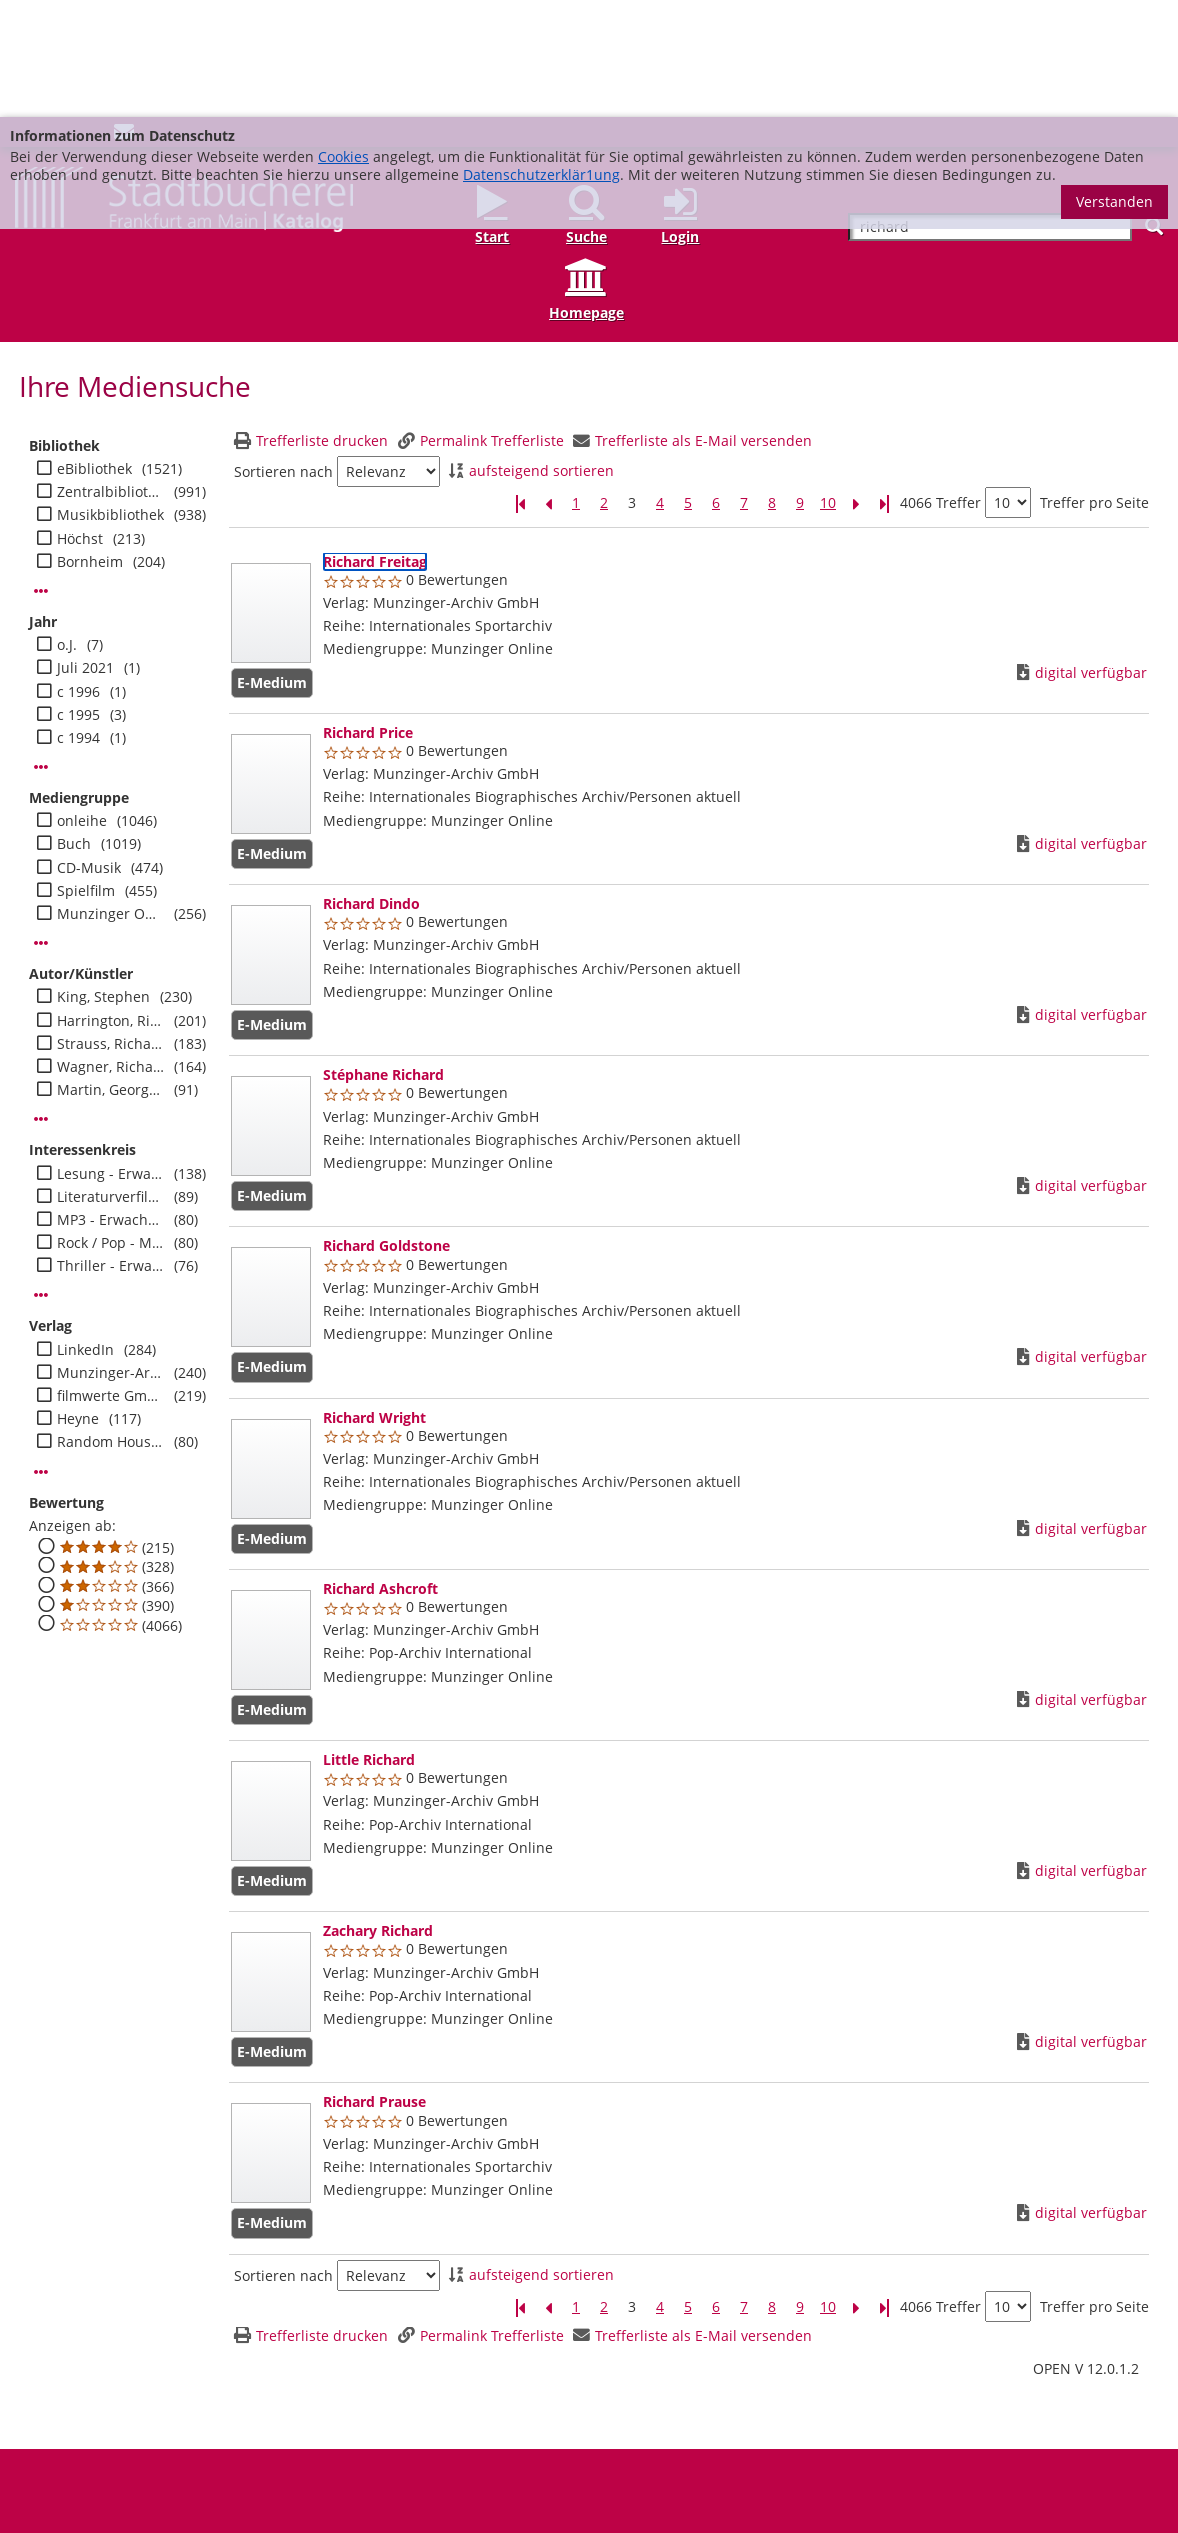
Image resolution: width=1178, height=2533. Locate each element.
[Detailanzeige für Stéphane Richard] (383, 957)
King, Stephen (103, 880)
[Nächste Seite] (856, 386)
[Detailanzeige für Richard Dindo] (371, 786)
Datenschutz (623, 2451)
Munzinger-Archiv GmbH (111, 1256)
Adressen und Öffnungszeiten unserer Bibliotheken (184, 2451)
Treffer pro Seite (1094, 386)
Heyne (78, 1302)
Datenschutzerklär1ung (541, 57)
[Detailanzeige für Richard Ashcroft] (380, 1471)
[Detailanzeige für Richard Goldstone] (386, 1128)
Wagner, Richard (111, 950)
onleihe (82, 704)
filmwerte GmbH (111, 1279)
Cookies (343, 39)
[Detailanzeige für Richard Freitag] (375, 444)
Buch (74, 727)
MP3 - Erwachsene (111, 1103)
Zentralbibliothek (111, 375)
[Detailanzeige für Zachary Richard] (378, 1813)
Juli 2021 (85, 551)
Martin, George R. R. (111, 973)
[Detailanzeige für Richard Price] (368, 615)
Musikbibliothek (110, 398)
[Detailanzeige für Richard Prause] (374, 1984)
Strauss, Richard (111, 927)
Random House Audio (111, 1325)
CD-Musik (89, 751)
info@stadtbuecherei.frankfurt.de (1062, 2488)
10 (828, 386)
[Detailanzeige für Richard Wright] (374, 1300)
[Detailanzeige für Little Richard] (369, 1642)
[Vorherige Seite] (548, 386)
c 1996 (78, 575)
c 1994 (78, 621)
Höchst (80, 422)
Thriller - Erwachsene (111, 1149)
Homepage (586, 195)
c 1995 (78, 598)
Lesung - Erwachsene (111, 1057)
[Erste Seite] (520, 386)
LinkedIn (85, 1233)
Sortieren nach (283, 355)
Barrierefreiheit (723, 2451)
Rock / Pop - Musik (111, 1126)
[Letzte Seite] (884, 386)
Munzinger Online (111, 797)
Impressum (536, 2451)
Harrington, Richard (111, 904)
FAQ (366, 2451)
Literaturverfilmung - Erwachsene (111, 1080)
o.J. (67, 528)
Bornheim (90, 445)
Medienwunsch (440, 2451)
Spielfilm (86, 774)
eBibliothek (94, 352)
